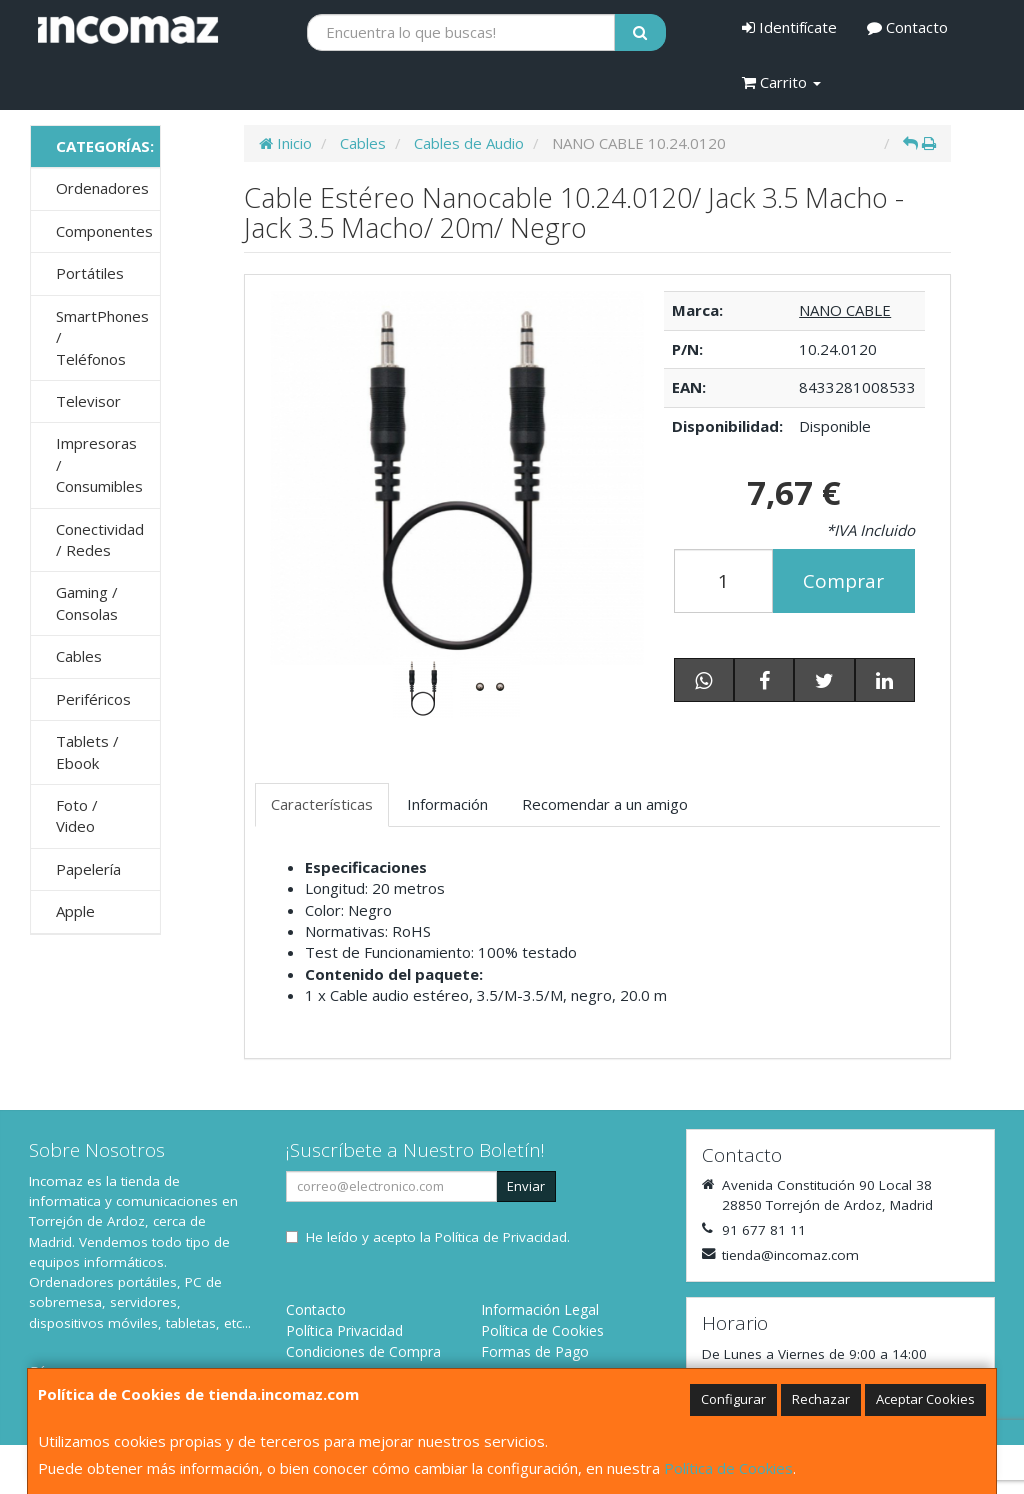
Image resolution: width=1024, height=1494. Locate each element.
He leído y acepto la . (438, 1237)
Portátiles (90, 273)
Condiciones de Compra (363, 1351)
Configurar (733, 1399)
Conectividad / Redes (100, 539)
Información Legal (540, 1309)
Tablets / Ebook (87, 751)
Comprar (843, 581)
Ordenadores (102, 188)
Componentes (104, 231)
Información (447, 804)
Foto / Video (77, 815)
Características (322, 804)
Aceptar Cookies (925, 1399)
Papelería (88, 869)
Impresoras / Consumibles (99, 464)
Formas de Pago (535, 1351)
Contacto (907, 27)
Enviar (526, 1186)
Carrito (781, 82)
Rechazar (821, 1399)
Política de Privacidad (501, 1237)
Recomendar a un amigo (605, 804)
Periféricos (93, 699)
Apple (75, 911)
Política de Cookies (728, 1468)
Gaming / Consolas (87, 602)
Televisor (88, 401)
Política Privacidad (344, 1330)
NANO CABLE (845, 310)
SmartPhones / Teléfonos (102, 337)
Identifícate (789, 27)
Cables (79, 656)
